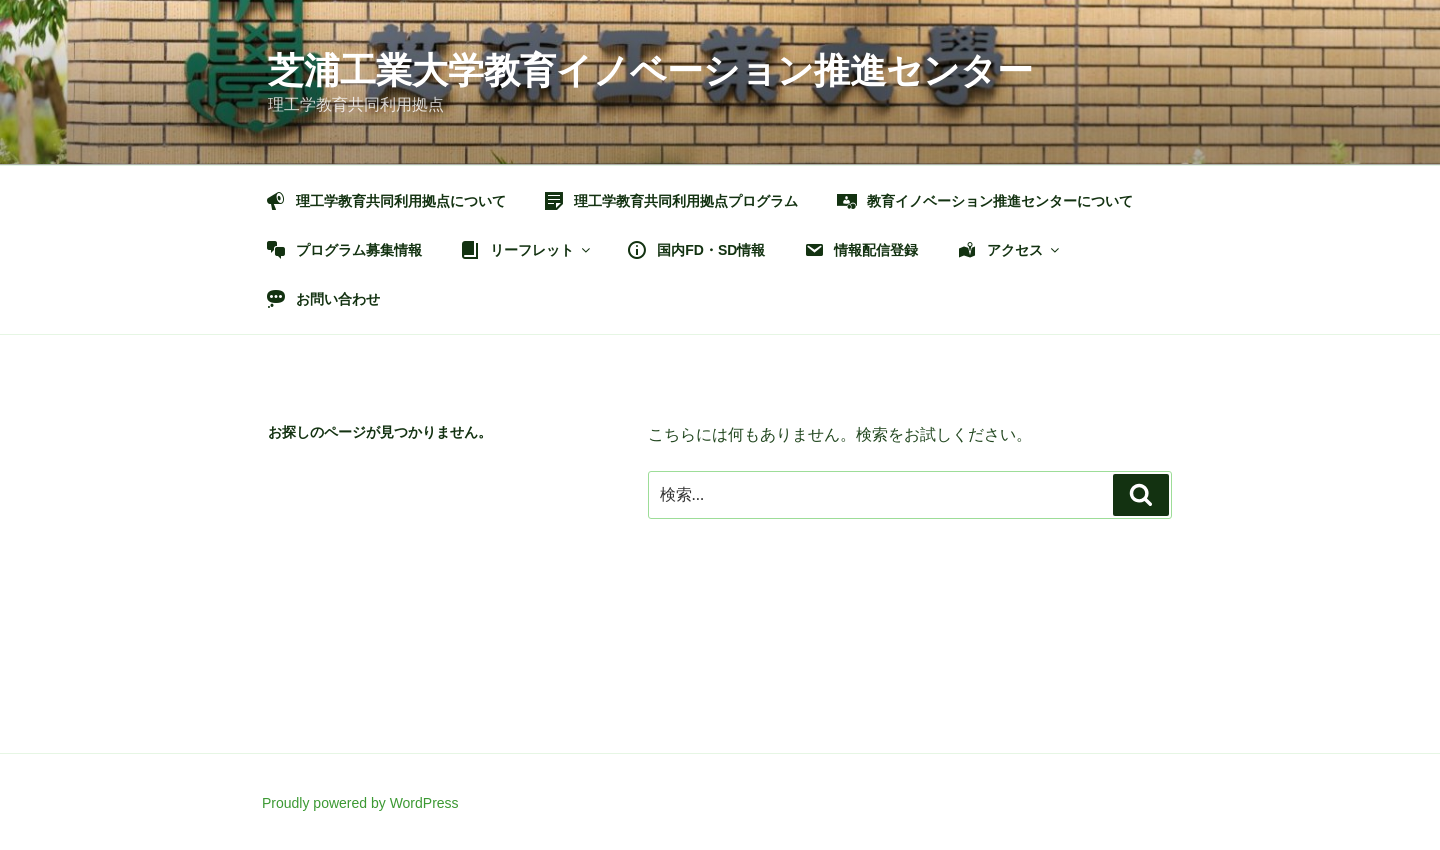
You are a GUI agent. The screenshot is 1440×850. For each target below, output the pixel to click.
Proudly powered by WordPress (360, 803)
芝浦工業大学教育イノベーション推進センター (650, 70)
